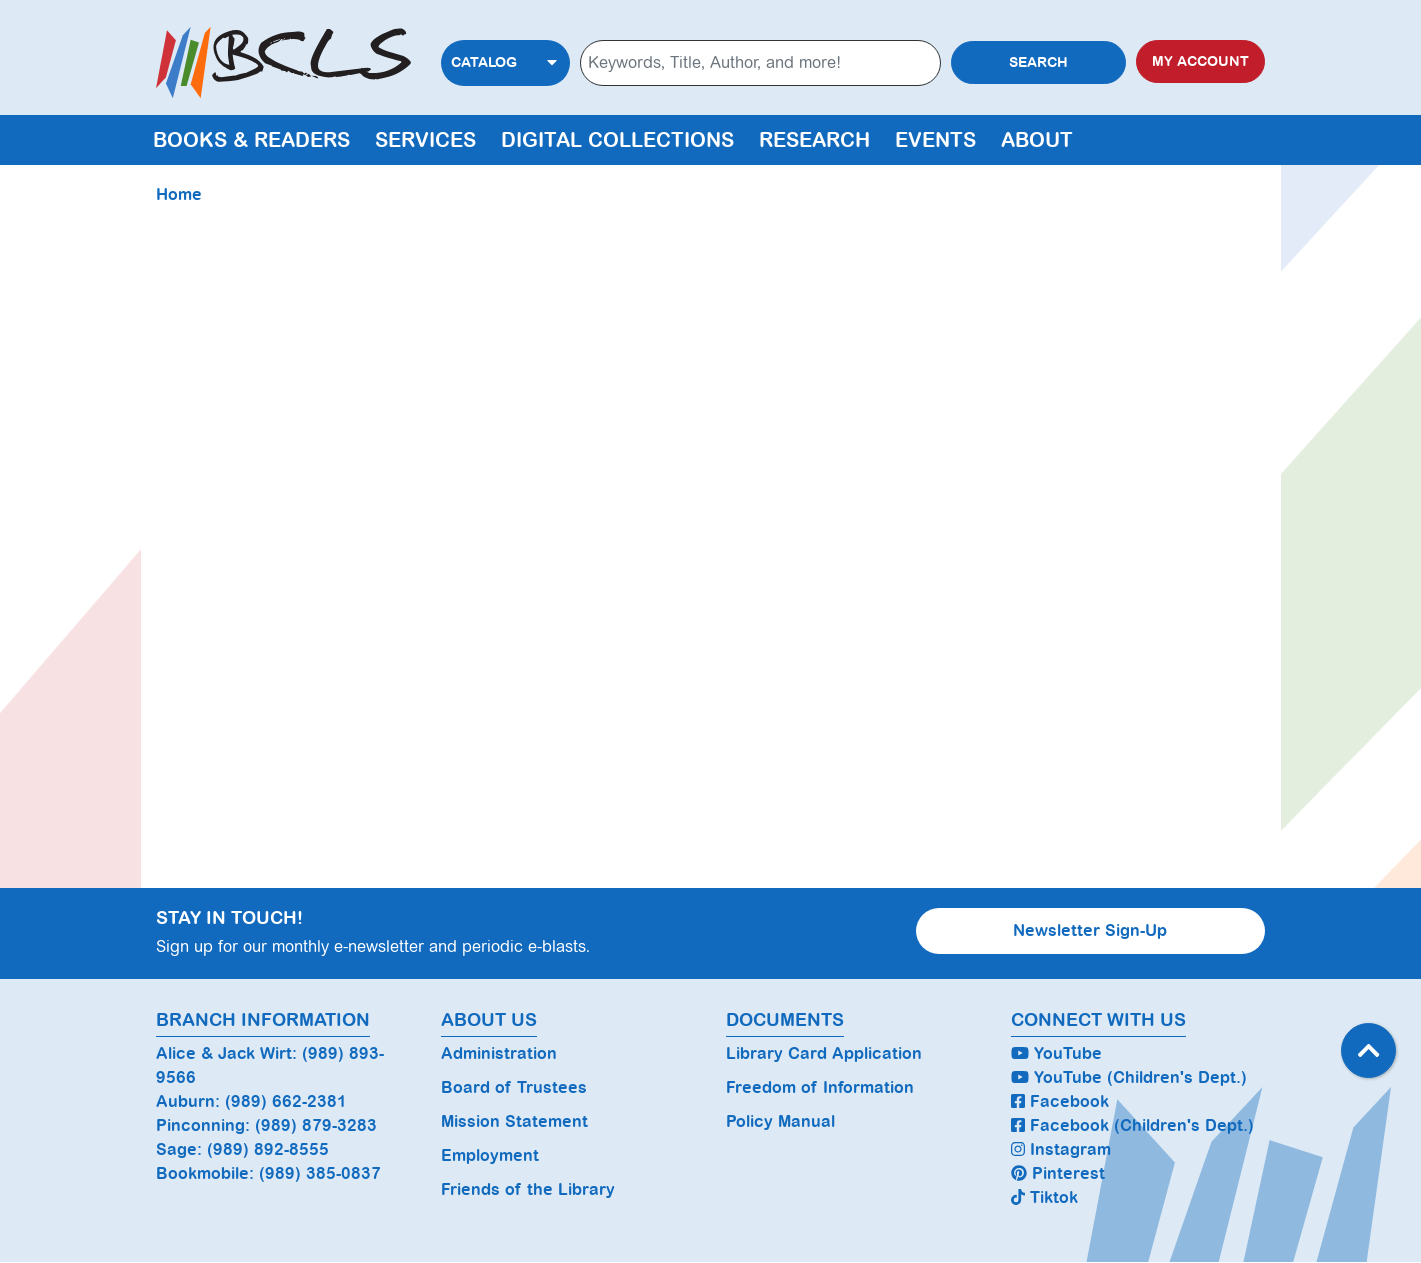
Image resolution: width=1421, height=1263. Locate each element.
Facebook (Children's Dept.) (1132, 1125)
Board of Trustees (514, 1087)
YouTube (1056, 1053)
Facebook (1060, 1101)
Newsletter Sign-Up (1090, 930)
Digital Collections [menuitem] (617, 140)
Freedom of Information (820, 1087)
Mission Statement (514, 1121)
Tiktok (1044, 1197)
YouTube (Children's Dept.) (1129, 1077)
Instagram (1061, 1149)
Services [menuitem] (425, 140)
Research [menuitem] (814, 140)
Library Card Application (824, 1053)
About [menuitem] (1037, 140)
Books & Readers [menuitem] (251, 140)
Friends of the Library (528, 1189)
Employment (490, 1155)
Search (1038, 62)
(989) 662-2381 (286, 1101)
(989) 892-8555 (268, 1149)
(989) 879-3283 (316, 1125)
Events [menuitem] (935, 140)
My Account (1200, 61)
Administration (499, 1053)
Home (179, 194)
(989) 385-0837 (320, 1173)
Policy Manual (780, 1121)
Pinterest (1058, 1173)
